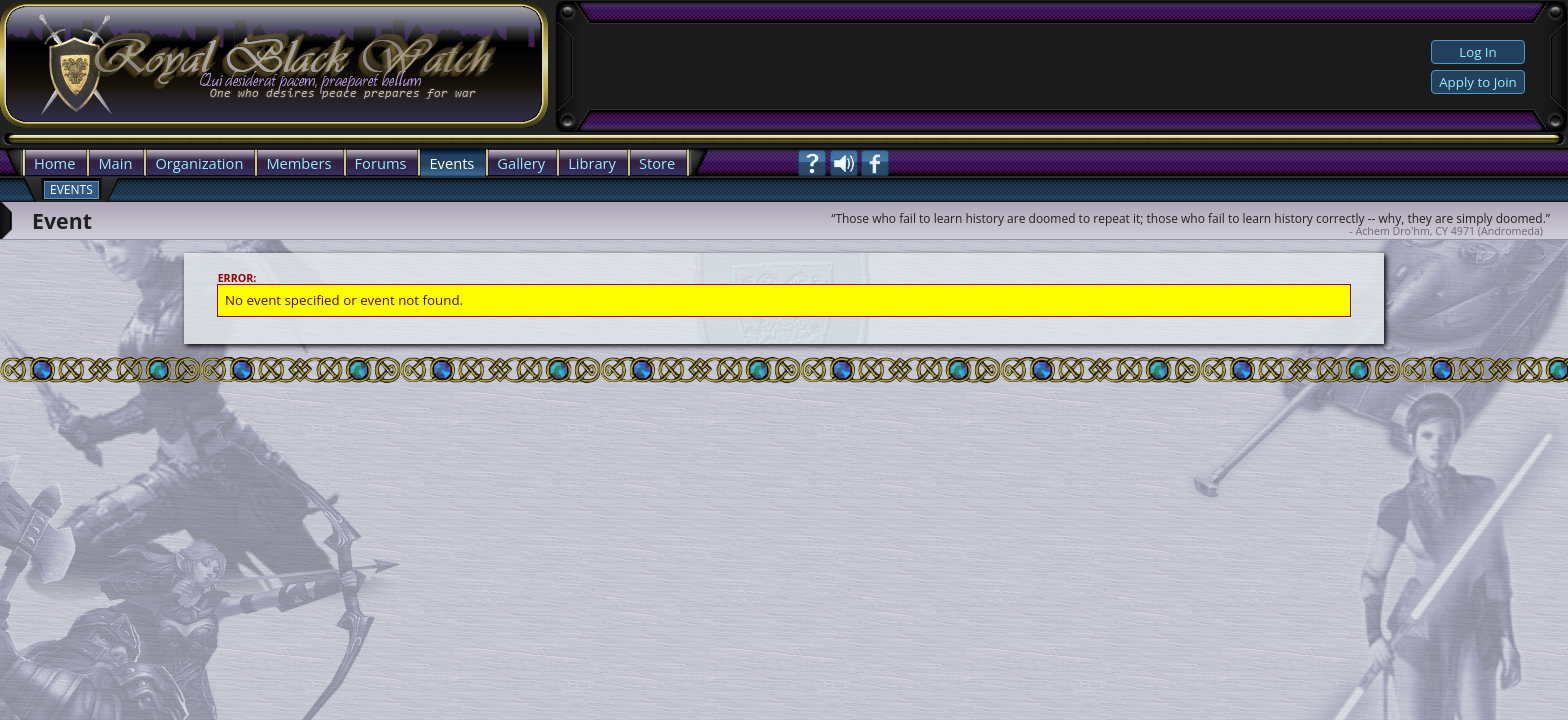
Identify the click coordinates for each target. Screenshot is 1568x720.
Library (592, 163)
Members (298, 163)
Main (115, 163)
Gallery (521, 163)
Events (451, 163)
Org (167, 163)
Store (657, 163)
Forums (381, 163)
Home (54, 163)
